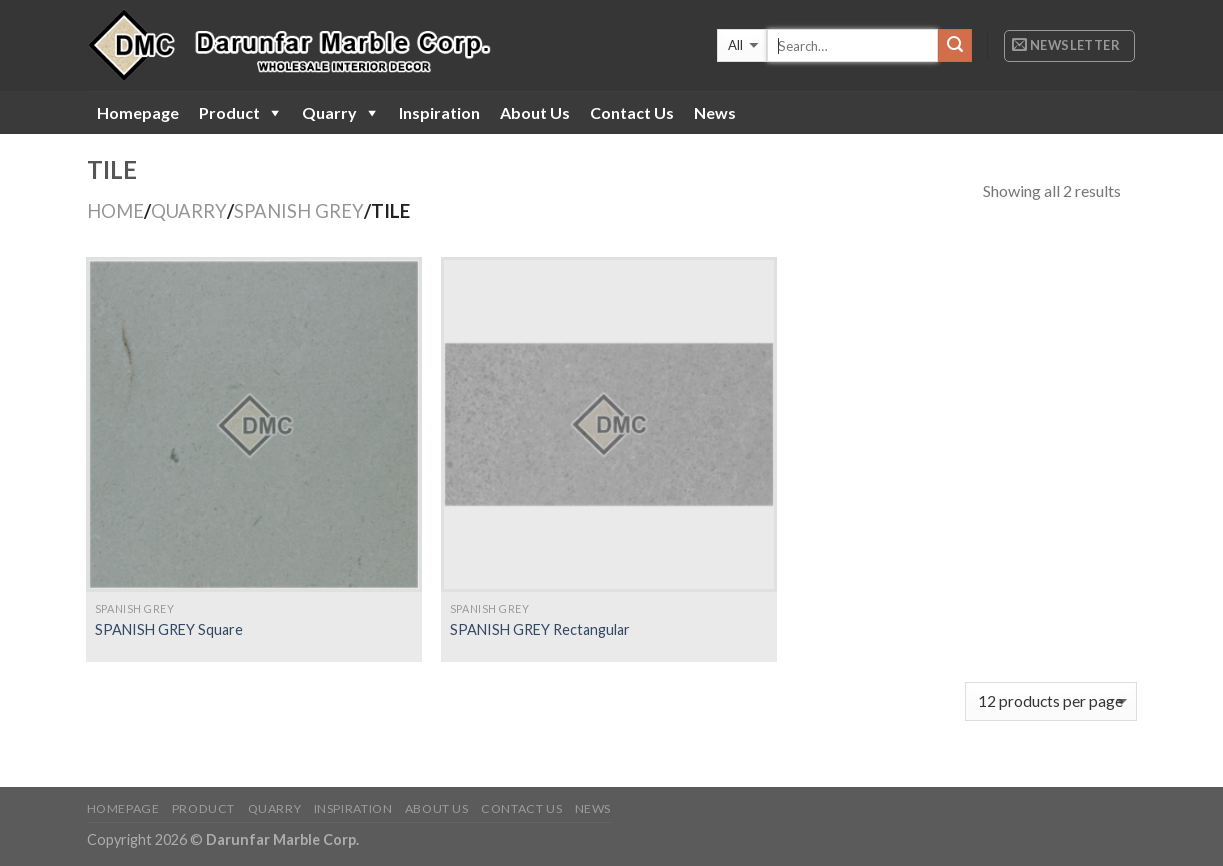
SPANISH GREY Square (169, 629)
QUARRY (189, 211)
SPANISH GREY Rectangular (540, 629)
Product (229, 112)
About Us (535, 112)
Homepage (138, 112)
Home (115, 211)
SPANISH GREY (299, 211)
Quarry (329, 112)
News (715, 112)
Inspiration (439, 112)
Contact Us (632, 112)
